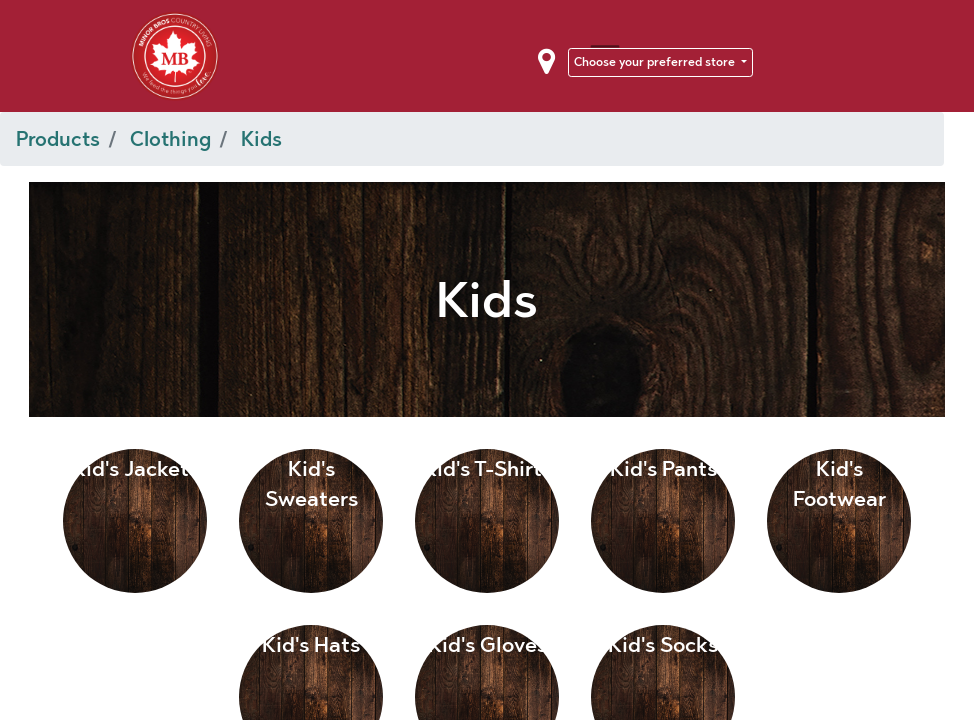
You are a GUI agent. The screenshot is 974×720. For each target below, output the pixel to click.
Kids (261, 139)
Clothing (170, 139)
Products (58, 139)
